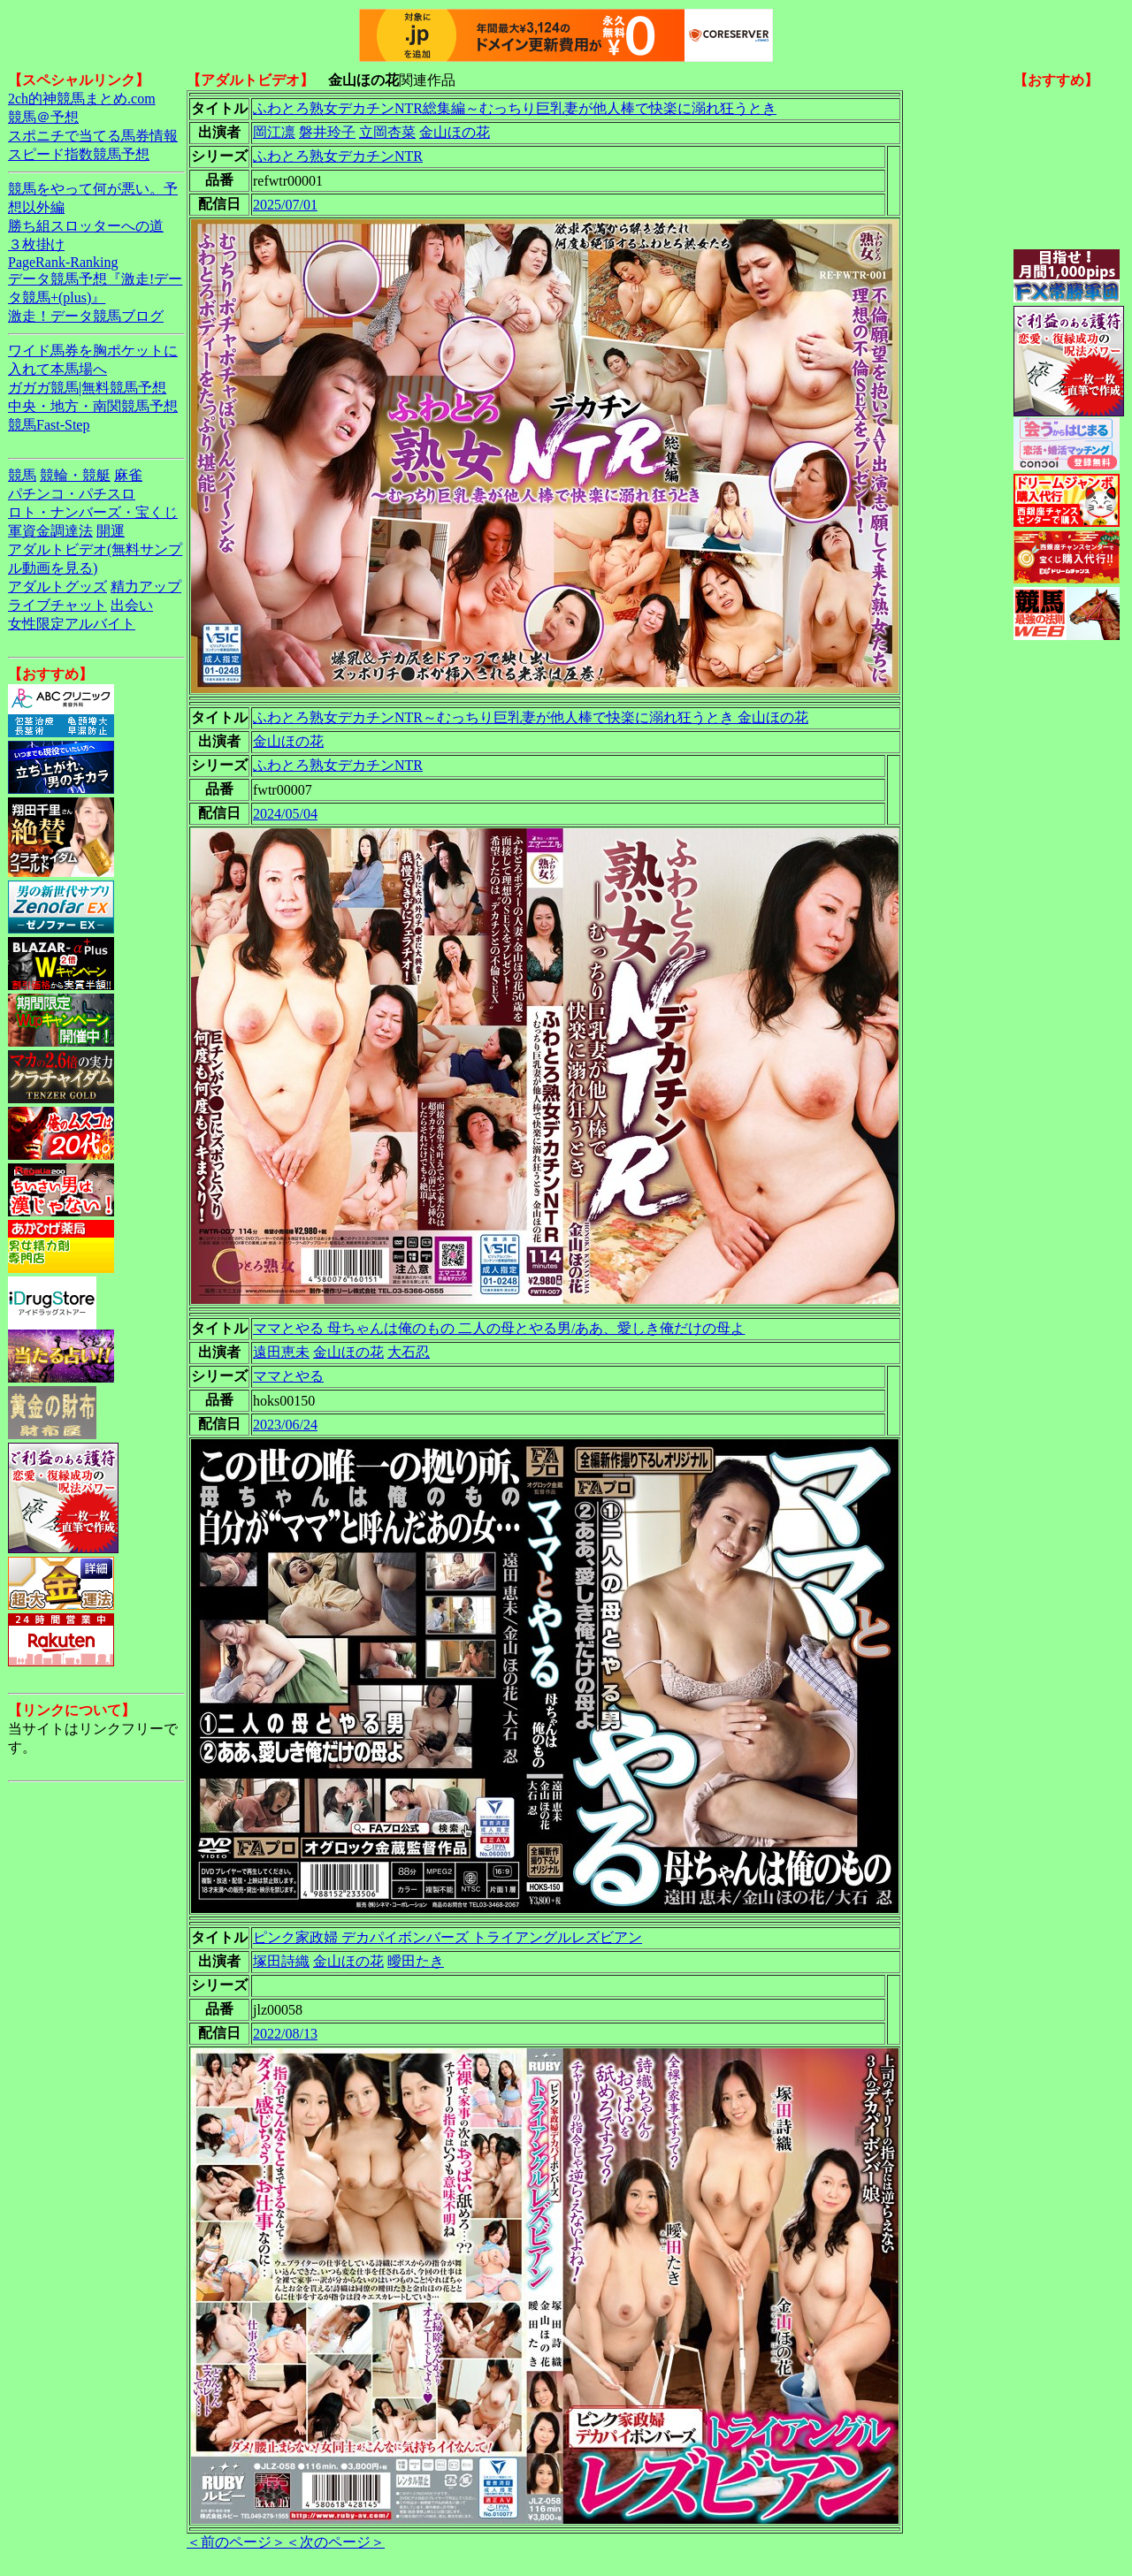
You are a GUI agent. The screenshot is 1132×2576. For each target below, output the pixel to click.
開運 (110, 530)
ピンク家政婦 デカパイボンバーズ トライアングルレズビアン (447, 1937)
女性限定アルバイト (71, 623)
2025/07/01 (285, 204)
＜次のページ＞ (335, 2541)
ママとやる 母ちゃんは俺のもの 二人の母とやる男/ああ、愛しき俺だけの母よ (499, 1328)
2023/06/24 (285, 1424)
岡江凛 (274, 132)
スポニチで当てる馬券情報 (93, 135)
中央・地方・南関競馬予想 (93, 406)
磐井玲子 (327, 132)
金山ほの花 (454, 132)
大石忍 (408, 1352)
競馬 (22, 475)
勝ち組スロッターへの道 (86, 225)
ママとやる (288, 1375)
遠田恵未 (281, 1352)
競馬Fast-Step (48, 424)
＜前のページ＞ (236, 2541)
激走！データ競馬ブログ (86, 316)
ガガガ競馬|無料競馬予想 (87, 387)
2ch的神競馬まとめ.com (82, 98)
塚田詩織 (281, 1961)
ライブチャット (57, 605)
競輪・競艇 (75, 475)
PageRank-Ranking (63, 262)
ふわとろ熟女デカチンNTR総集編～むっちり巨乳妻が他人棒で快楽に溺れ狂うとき (514, 108)
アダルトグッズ (57, 586)
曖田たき (415, 1961)
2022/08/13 (285, 2033)
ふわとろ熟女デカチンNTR (338, 156)
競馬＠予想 (43, 117)
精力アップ (146, 586)
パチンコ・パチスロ (71, 493)
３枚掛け (36, 244)
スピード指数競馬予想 (78, 154)
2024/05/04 (285, 813)
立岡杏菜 (387, 132)
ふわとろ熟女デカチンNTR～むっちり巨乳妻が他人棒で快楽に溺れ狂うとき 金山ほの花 (530, 717)
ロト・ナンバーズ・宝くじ (93, 512)
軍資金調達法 (50, 530)
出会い (132, 605)
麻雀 (128, 475)
